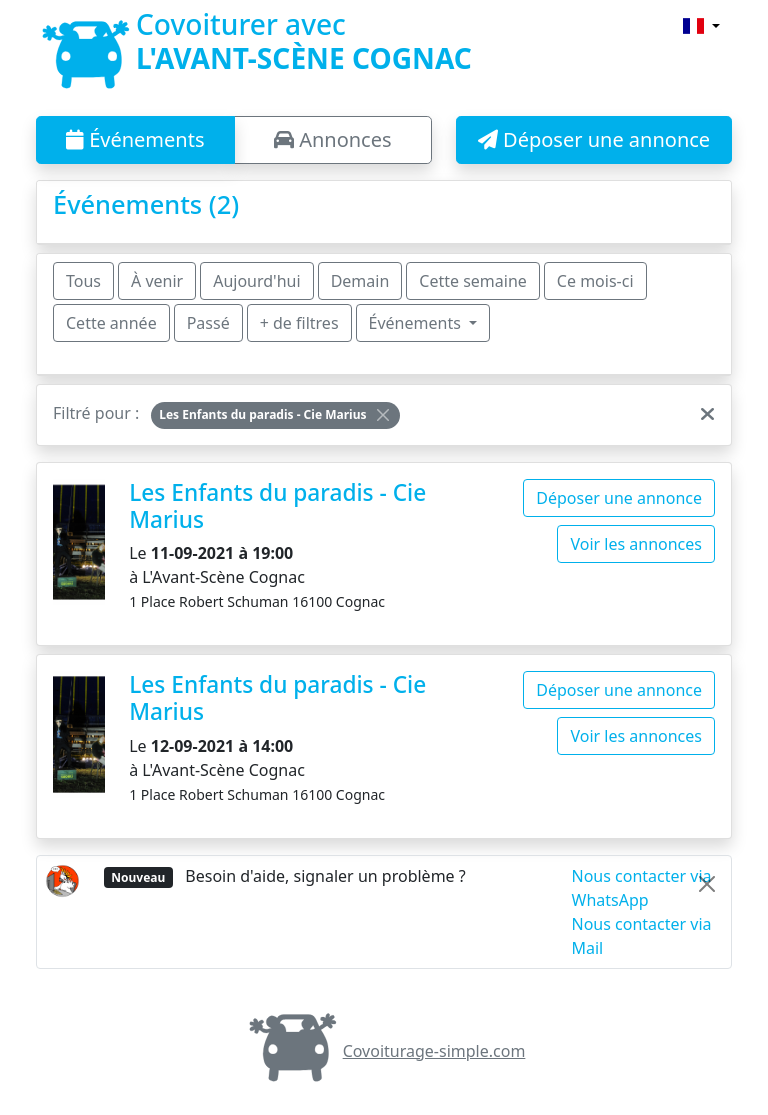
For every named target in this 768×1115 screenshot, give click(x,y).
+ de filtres (299, 323)
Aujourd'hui (256, 281)
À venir (157, 281)
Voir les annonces (636, 544)
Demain (360, 281)
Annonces (333, 139)
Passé (208, 323)
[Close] (383, 415)
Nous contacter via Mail (642, 936)
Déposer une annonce (594, 139)
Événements (135, 139)
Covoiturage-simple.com (384, 1051)
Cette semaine (473, 281)
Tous (83, 281)
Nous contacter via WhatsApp (642, 888)
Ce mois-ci (595, 281)
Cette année (111, 323)
